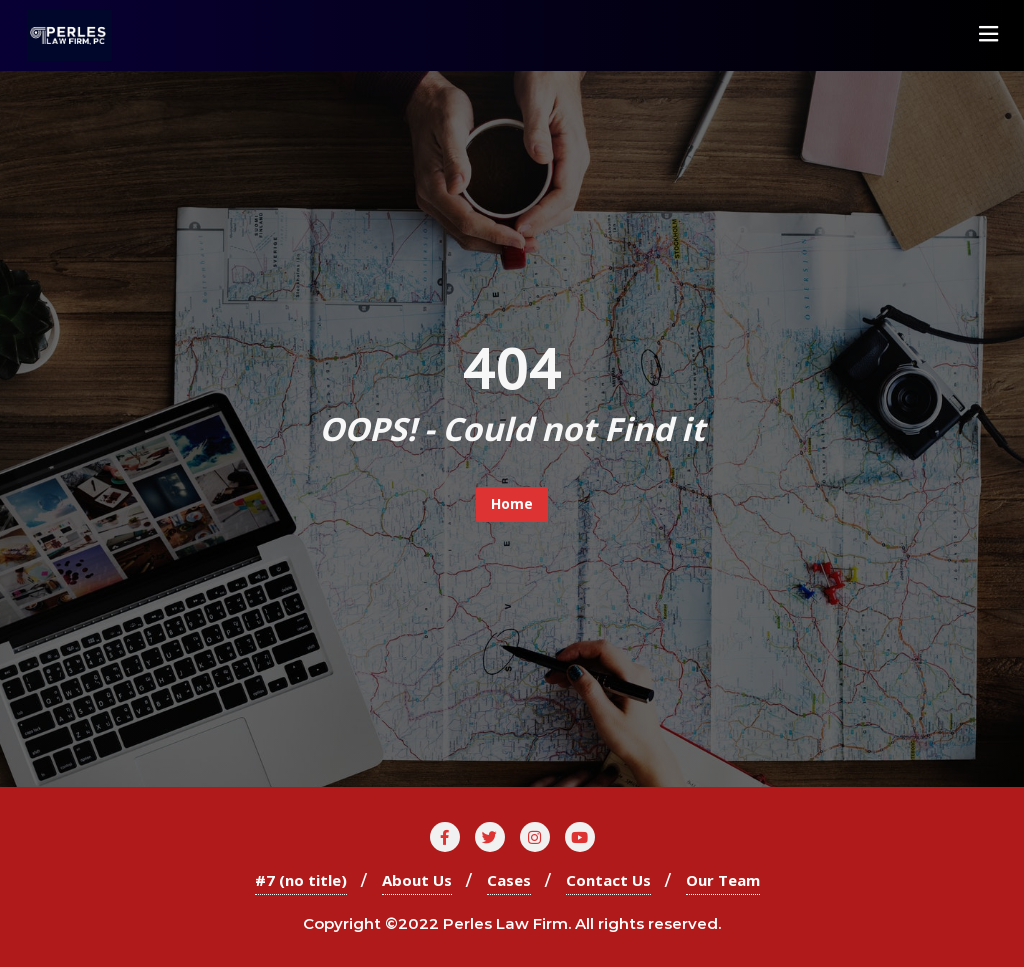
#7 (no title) (301, 880)
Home (512, 503)
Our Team (723, 880)
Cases (509, 880)
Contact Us (608, 880)
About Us (417, 880)
